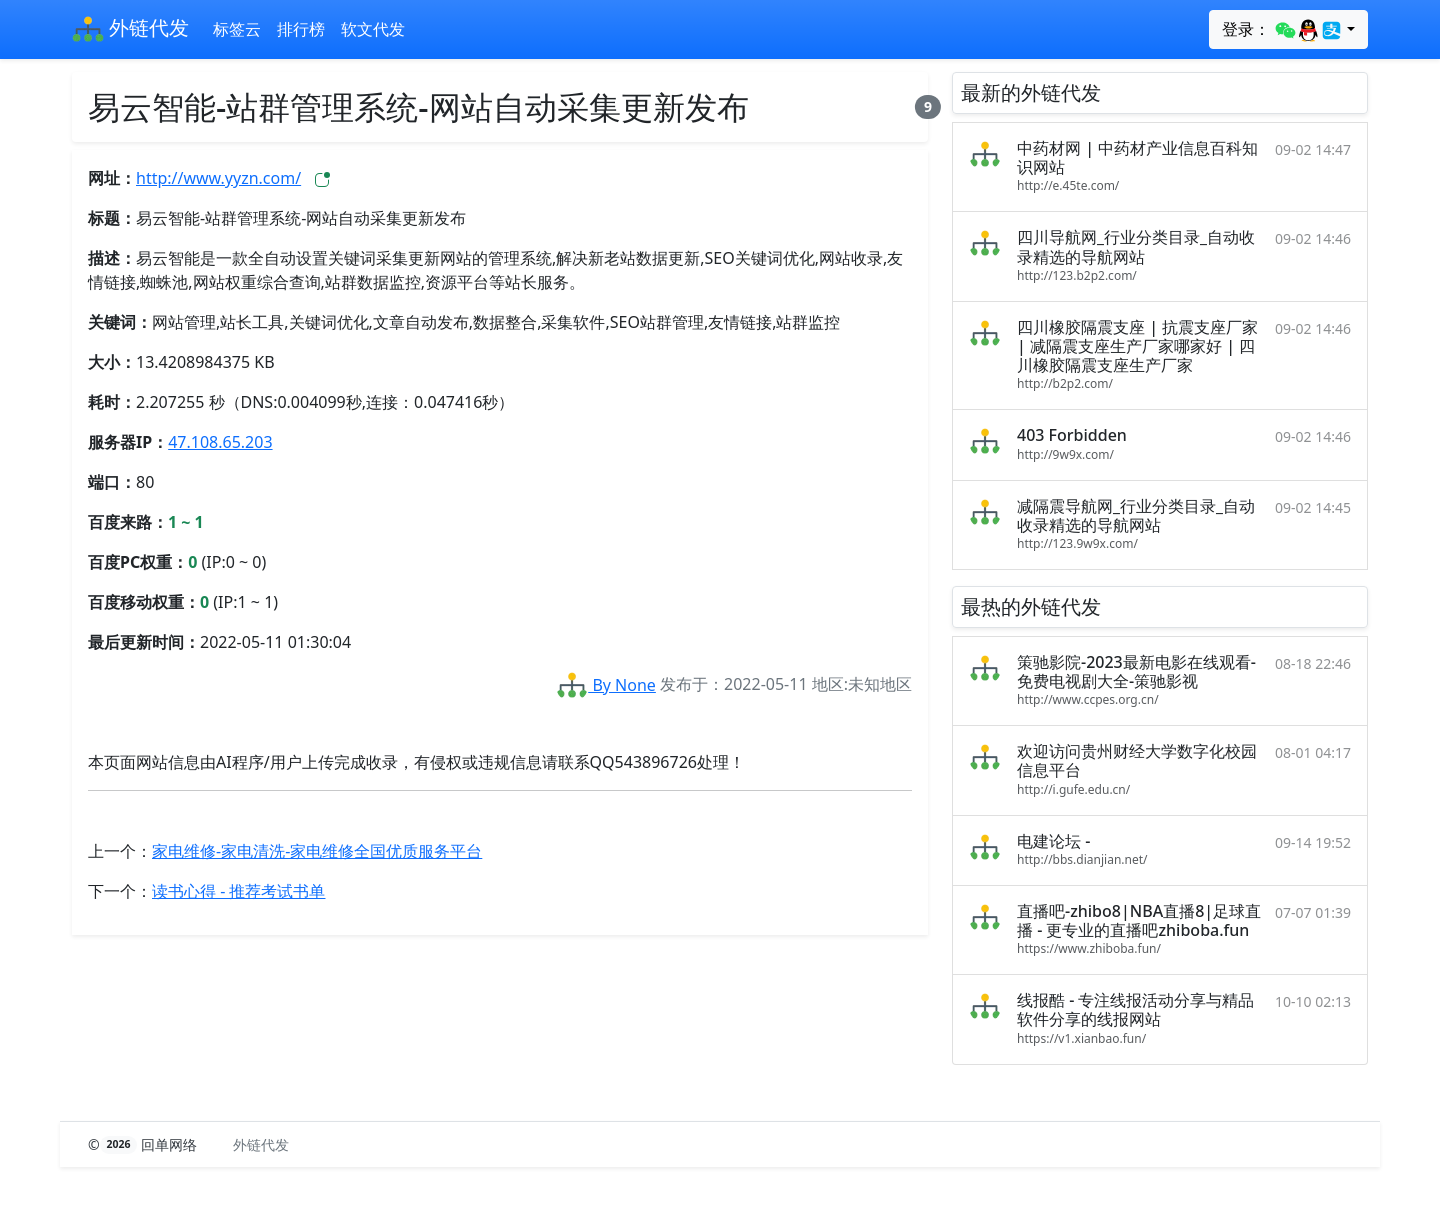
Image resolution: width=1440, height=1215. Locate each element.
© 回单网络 (144, 1144)
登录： (1282, 30)
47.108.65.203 (220, 442)
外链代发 (130, 30)
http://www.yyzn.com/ (218, 178)
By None (606, 685)
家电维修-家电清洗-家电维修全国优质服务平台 (317, 851)
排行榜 (301, 29)
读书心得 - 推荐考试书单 (238, 891)
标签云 (237, 29)
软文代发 (373, 29)
